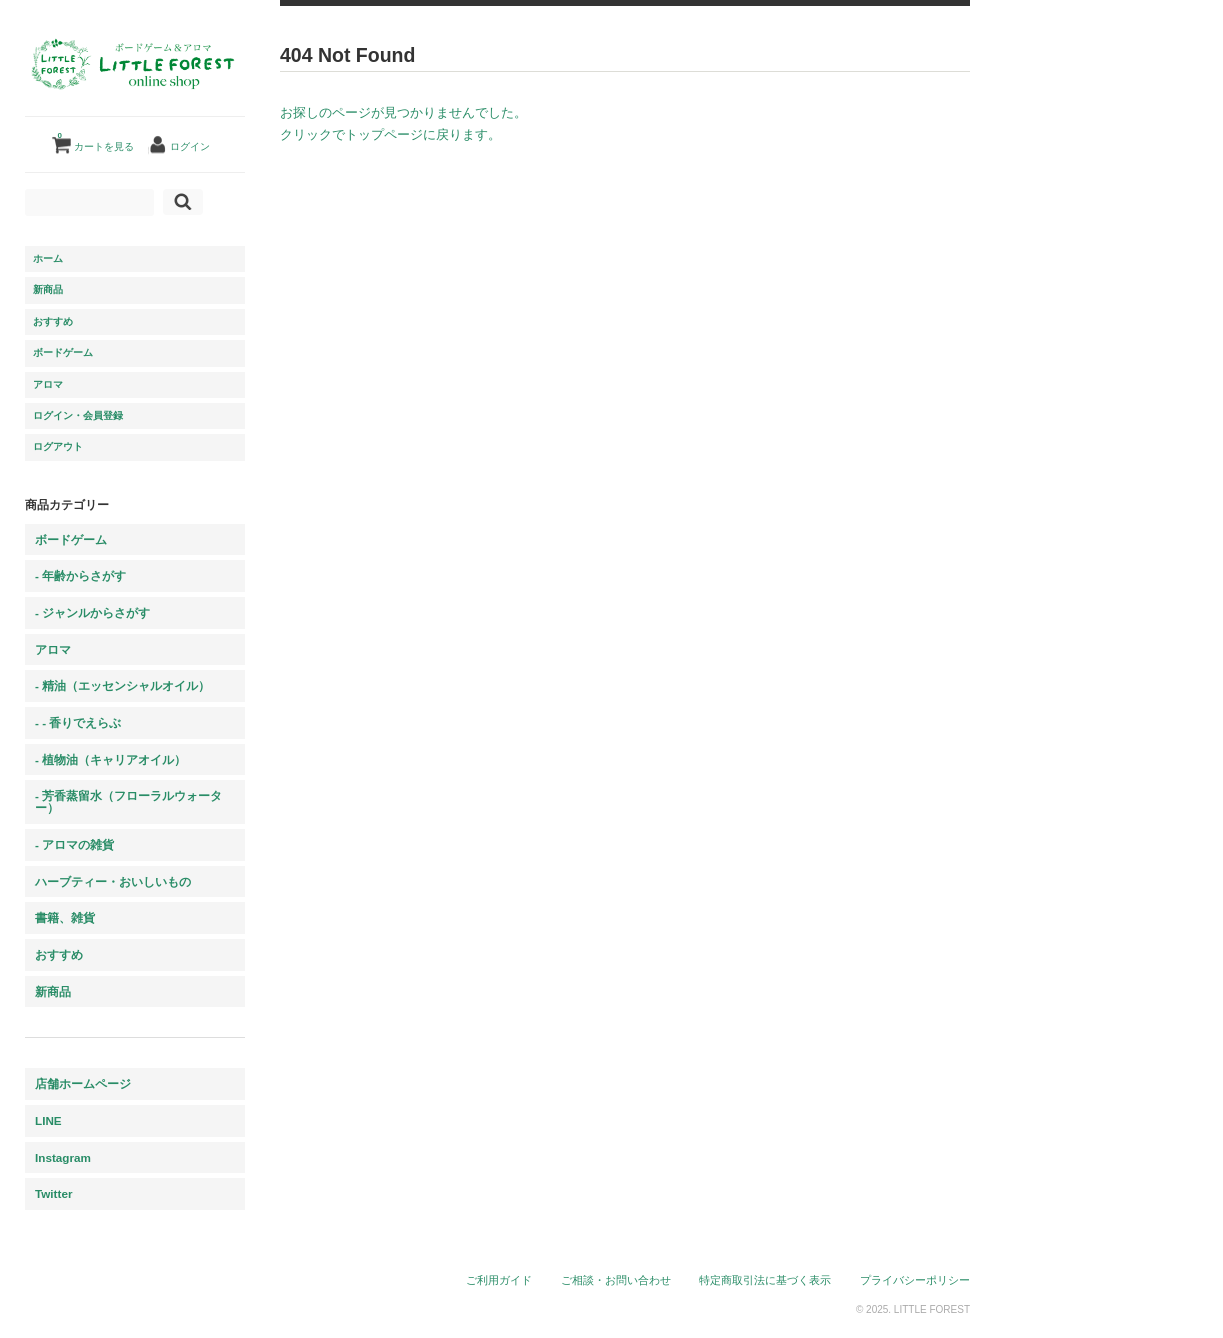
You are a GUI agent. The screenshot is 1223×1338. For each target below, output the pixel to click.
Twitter (53, 1193)
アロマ (48, 384)
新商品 (48, 289)
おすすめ (53, 321)
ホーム (48, 258)
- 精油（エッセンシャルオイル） (122, 685)
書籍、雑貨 (65, 917)
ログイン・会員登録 (78, 415)
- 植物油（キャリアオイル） (110, 759)
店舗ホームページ (83, 1083)
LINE (48, 1120)
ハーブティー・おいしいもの (113, 881)
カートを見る (96, 139)
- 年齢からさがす (80, 575)
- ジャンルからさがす (92, 612)
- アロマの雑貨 (74, 844)
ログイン (190, 146)
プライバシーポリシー (915, 1280)
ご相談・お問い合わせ (616, 1280)
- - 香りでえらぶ (78, 722)
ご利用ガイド (499, 1280)
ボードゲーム (63, 352)
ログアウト (58, 446)
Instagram (63, 1157)
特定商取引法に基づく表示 (765, 1280)
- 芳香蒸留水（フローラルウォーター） (128, 801)
